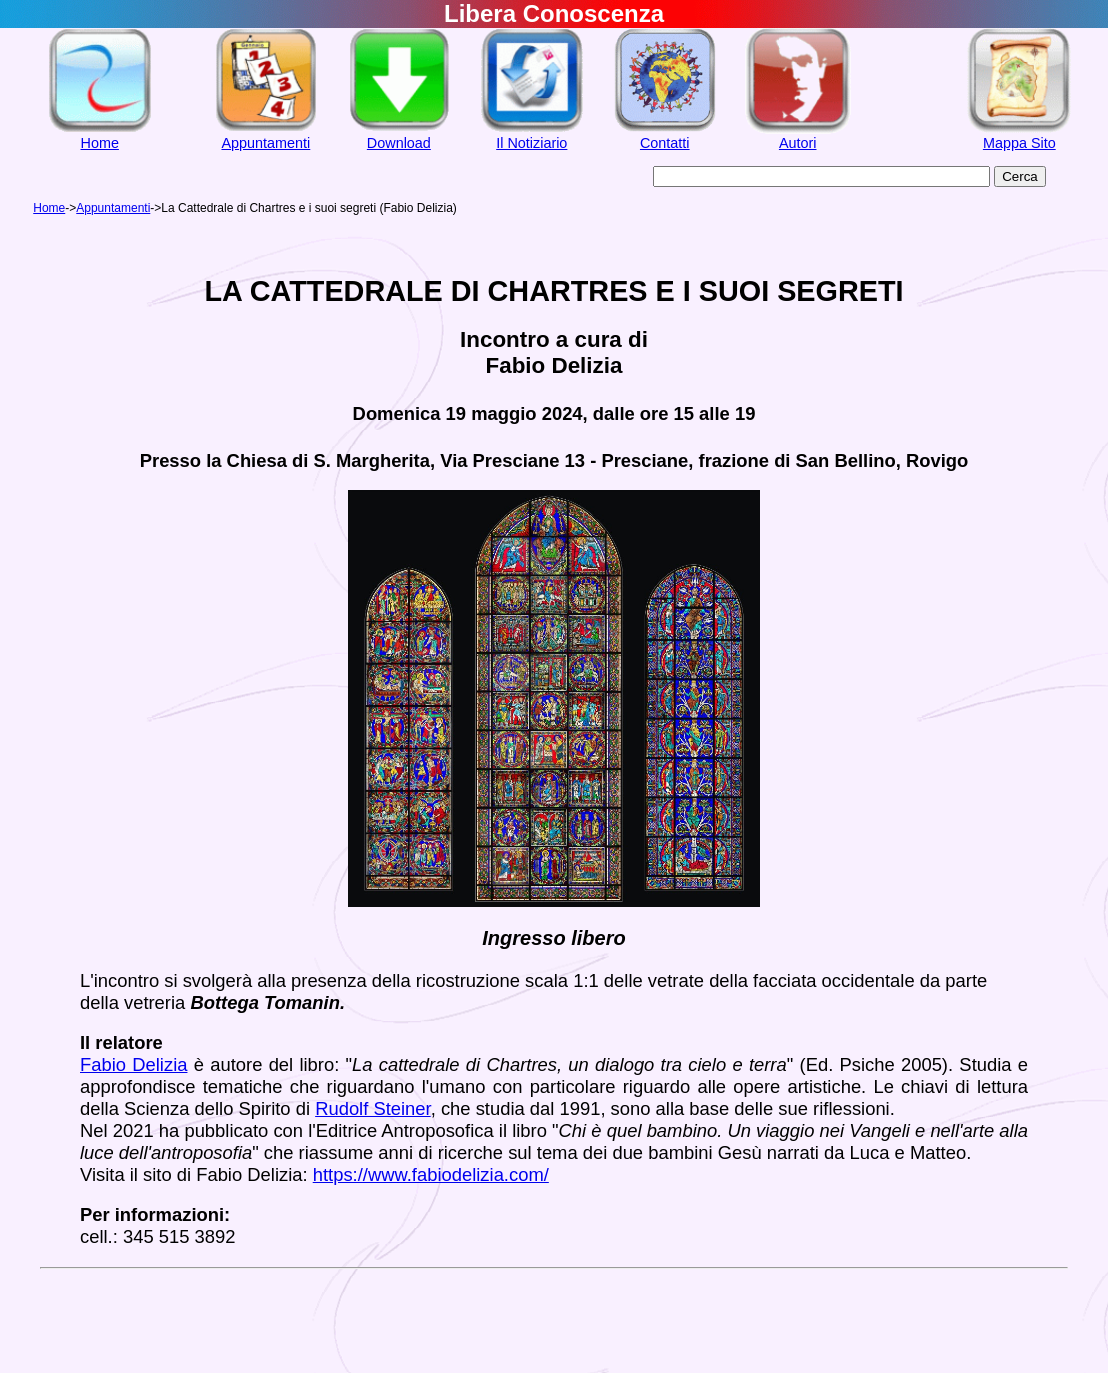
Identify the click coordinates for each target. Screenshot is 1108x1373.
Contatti (665, 143)
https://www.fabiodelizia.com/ (431, 1174)
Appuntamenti (265, 143)
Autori (798, 143)
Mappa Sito (1019, 143)
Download (399, 143)
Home (100, 143)
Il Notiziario (531, 143)
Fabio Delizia (133, 1064)
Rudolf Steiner (373, 1108)
